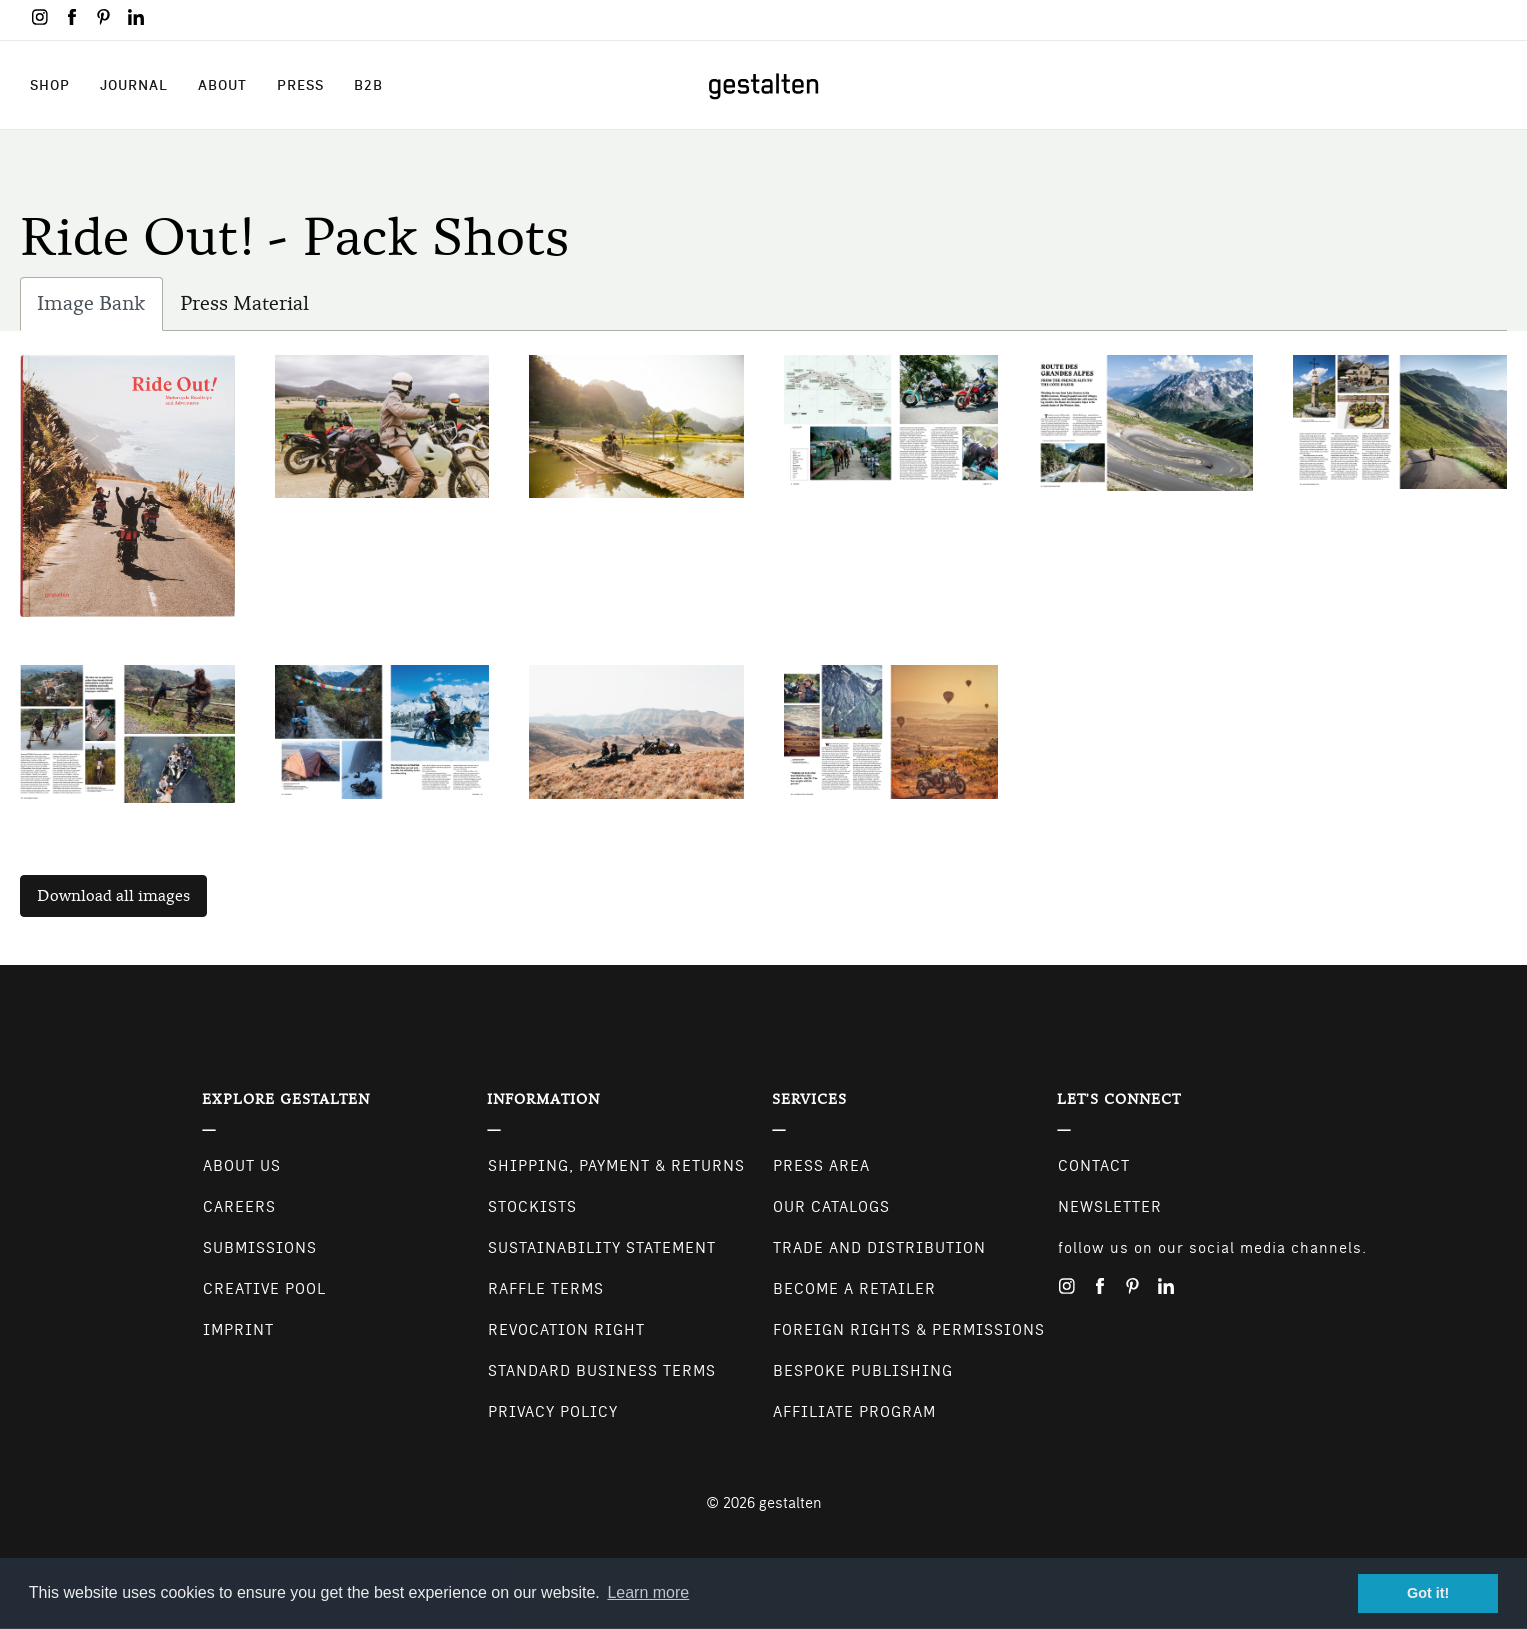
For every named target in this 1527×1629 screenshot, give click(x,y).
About (222, 85)
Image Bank (100, 308)
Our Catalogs (831, 1207)
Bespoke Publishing (863, 1371)
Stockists (532, 1207)
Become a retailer (854, 1289)
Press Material (244, 303)
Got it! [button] (1428, 1593)
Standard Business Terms (602, 1371)
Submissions (260, 1248)
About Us (242, 1166)
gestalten (790, 1503)
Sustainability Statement (602, 1248)
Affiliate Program (854, 1412)
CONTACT (1094, 1166)
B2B (368, 85)
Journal (134, 85)
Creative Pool (264, 1289)
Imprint (238, 1330)
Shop (50, 85)
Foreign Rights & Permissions (909, 1330)
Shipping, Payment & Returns (616, 1166)
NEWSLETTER (1110, 1207)
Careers (239, 1207)
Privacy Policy (553, 1412)
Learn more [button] (648, 1592)
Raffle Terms (546, 1289)
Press (300, 85)
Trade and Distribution (879, 1248)
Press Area (821, 1166)
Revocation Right (566, 1330)
